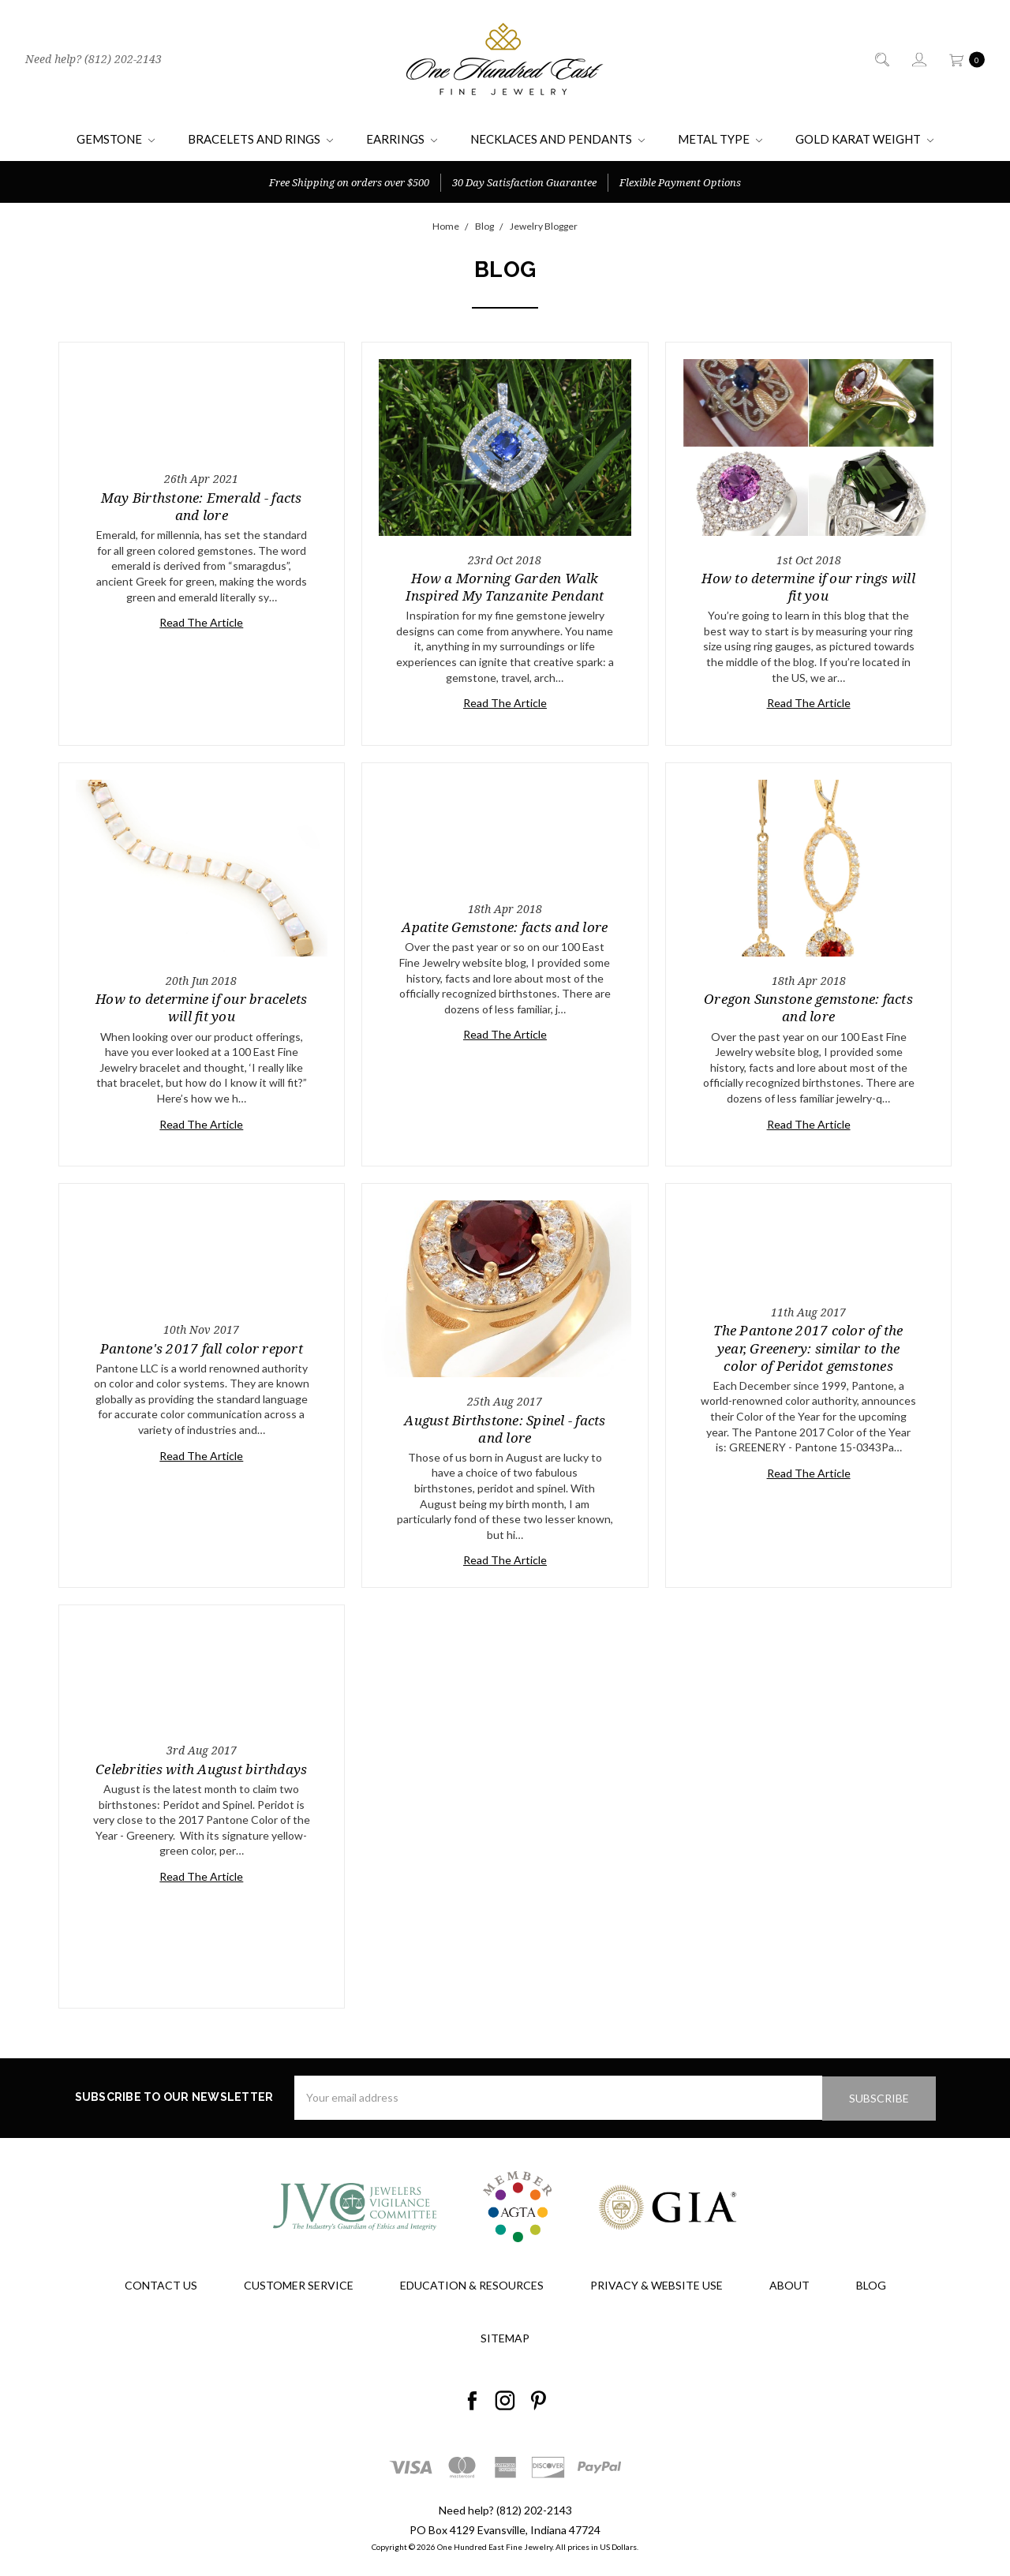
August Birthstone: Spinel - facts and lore (504, 1429)
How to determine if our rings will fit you (808, 587)
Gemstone (116, 139)
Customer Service (299, 2284)
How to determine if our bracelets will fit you (201, 1007)
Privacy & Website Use (656, 2284)
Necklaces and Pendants (557, 139)
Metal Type (720, 139)
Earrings (401, 139)
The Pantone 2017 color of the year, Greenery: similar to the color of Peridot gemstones (808, 1347)
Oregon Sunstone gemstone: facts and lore (808, 1007)
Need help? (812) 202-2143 (93, 58)
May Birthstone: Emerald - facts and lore (201, 506)
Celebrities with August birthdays (201, 1769)
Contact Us (161, 2284)
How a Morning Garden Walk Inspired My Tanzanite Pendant (505, 587)
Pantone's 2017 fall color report (201, 1348)
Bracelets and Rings (260, 139)
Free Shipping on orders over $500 (349, 182)
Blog (871, 2284)
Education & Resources (472, 2284)
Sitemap (505, 2337)
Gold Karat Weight (864, 139)
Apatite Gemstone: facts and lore (505, 927)
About (789, 2284)
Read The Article (201, 622)
